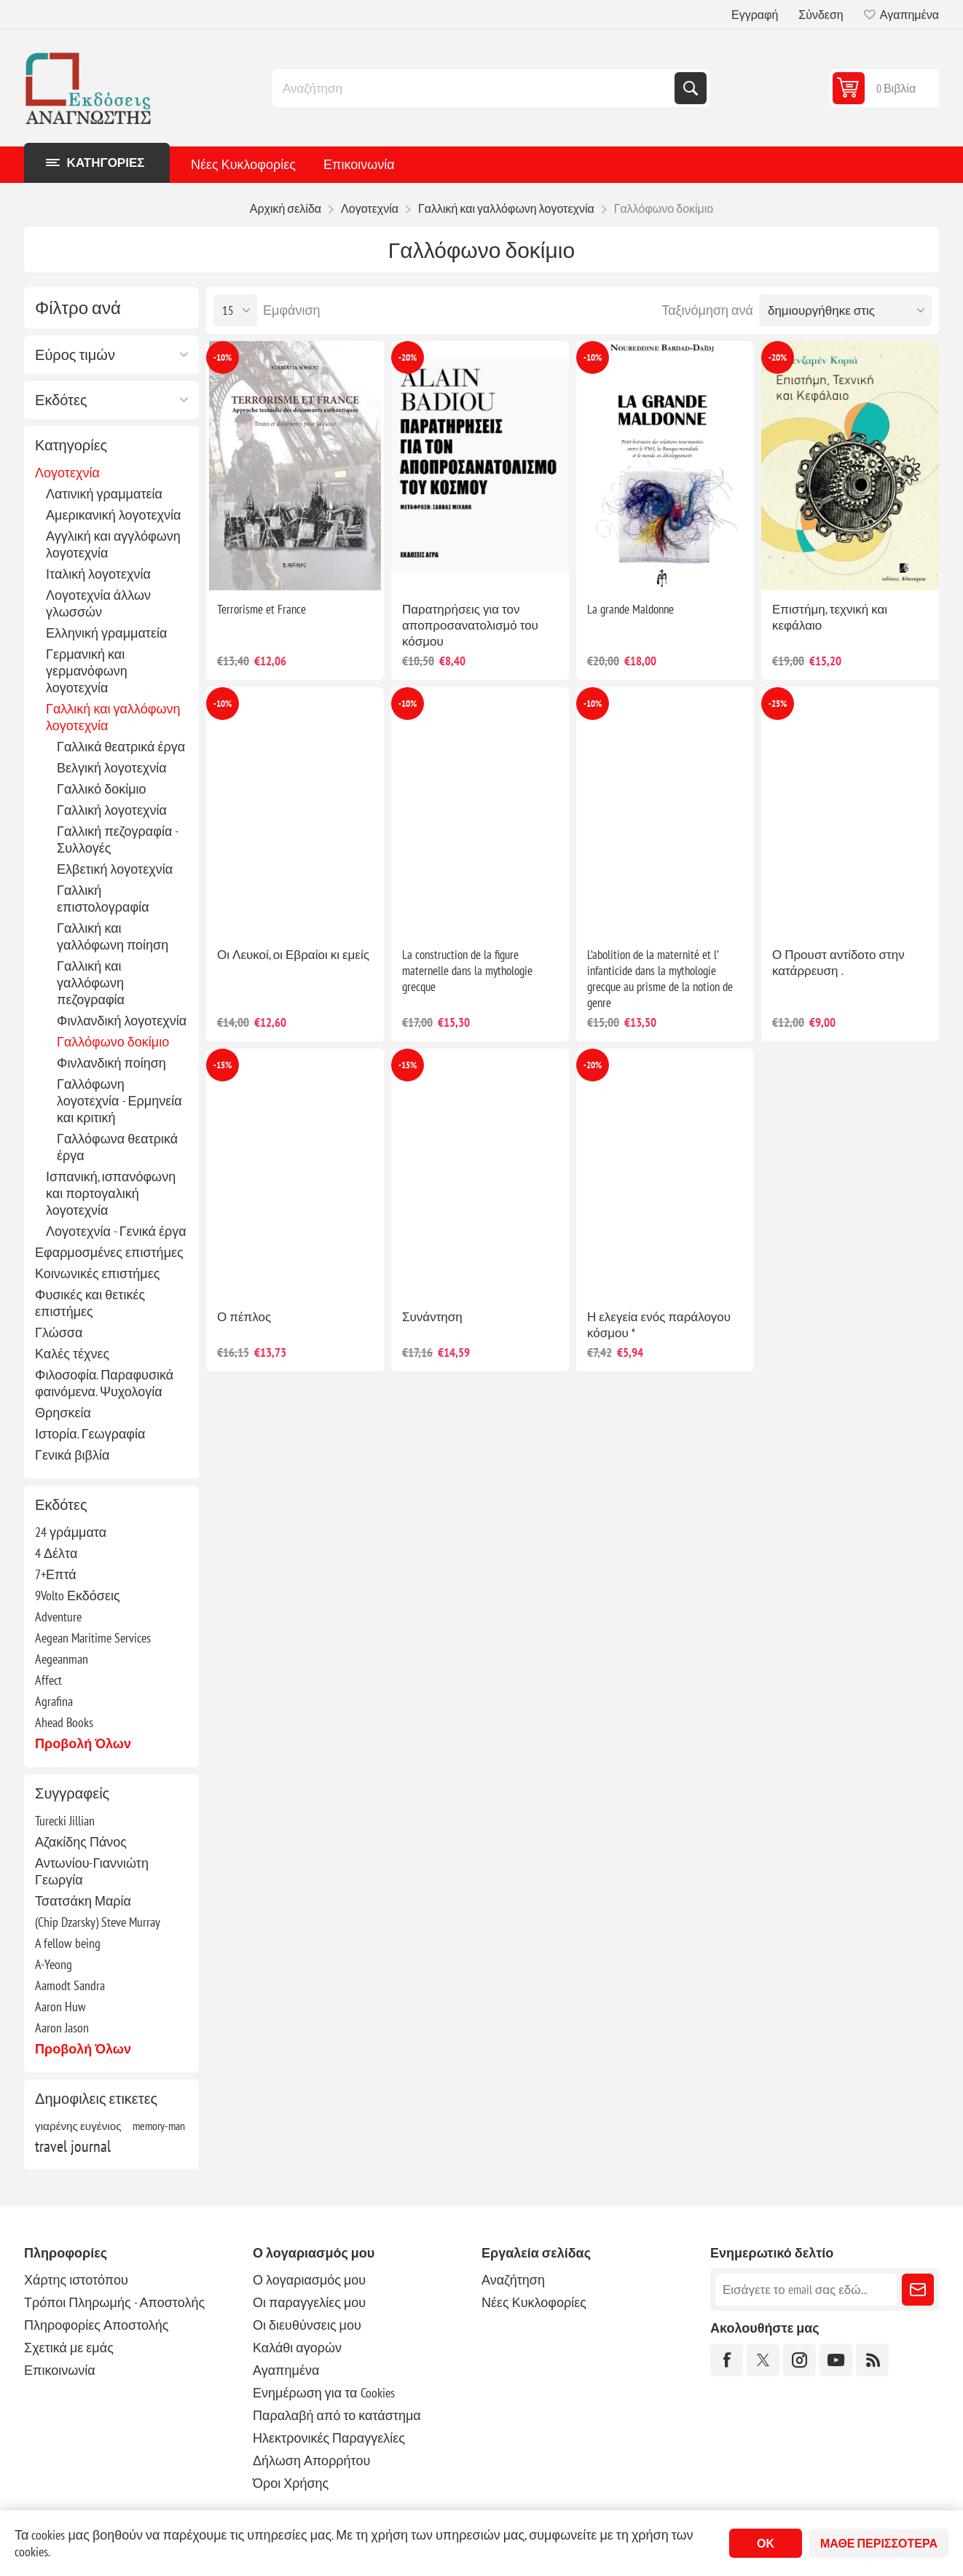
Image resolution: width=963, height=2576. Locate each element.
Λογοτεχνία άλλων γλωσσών (98, 603)
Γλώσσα (58, 1332)
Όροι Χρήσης (291, 2483)
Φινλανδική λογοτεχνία (121, 1020)
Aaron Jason (62, 2027)
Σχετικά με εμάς (69, 2347)
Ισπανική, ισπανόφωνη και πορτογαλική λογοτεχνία (111, 1193)
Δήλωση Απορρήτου (311, 2460)
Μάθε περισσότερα (879, 2543)
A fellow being (68, 1943)
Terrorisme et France (261, 609)
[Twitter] (763, 2360)
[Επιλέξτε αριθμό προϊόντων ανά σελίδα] (235, 310)
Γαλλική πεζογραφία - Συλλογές (117, 839)
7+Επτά (55, 1574)
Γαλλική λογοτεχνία (112, 810)
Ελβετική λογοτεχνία (115, 869)
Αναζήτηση (691, 88)
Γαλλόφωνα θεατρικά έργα (117, 1147)
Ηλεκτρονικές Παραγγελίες (329, 2438)
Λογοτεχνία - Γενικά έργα (116, 1231)
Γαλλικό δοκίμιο (101, 788)
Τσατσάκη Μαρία (83, 1900)
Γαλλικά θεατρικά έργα (121, 746)
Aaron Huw (60, 2006)
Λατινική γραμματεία (104, 493)
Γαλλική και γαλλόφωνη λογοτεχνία (113, 717)
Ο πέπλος (244, 1317)
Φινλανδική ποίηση (111, 1062)
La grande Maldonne (630, 609)
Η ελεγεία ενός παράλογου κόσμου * (659, 1325)
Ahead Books (64, 1722)
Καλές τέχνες (72, 1353)
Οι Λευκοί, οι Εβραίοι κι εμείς (293, 955)
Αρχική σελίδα (285, 208)
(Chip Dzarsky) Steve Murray (97, 1922)
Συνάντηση (432, 1317)
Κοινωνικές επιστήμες (97, 1273)
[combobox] (475, 88)
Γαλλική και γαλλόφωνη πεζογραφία (91, 983)
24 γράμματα (70, 1532)
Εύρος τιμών (75, 354)
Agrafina (54, 1701)
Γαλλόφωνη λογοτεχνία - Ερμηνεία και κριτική (119, 1101)
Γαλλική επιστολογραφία (103, 898)
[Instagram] (799, 2360)
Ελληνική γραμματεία (106, 633)
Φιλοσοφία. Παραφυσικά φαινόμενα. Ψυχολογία (104, 1383)
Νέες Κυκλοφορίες (243, 164)
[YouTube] (835, 2360)
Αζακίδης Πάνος (81, 1841)
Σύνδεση (820, 14)
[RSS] (872, 2360)
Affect (48, 1680)
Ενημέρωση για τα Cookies (324, 2392)
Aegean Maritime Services (93, 1637)
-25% (778, 703)
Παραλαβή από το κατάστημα (337, 2415)
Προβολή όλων (83, 1743)
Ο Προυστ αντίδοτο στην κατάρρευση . (838, 963)
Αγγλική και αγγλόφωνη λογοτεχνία (113, 544)
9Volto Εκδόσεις (77, 1595)
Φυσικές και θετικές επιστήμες (90, 1303)
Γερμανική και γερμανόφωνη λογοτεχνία (86, 671)
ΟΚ (765, 2543)
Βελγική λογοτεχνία (112, 767)
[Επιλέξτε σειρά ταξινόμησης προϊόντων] (845, 310)
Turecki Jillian (65, 1820)
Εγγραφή (754, 14)
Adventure (58, 1616)
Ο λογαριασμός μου (309, 2279)
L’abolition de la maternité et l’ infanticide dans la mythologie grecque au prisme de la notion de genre (660, 979)
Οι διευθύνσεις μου (307, 2325)
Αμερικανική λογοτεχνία (113, 514)
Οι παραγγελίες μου (309, 2302)
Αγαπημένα (286, 2370)
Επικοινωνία (359, 164)
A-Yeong (53, 1964)
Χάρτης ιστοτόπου (76, 2279)
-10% (222, 357)
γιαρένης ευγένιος (78, 2125)
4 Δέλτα (56, 1553)
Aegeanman (61, 1659)
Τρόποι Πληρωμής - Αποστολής (114, 2302)
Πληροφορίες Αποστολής (96, 2325)
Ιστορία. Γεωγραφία (90, 1433)
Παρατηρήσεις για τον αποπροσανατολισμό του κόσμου (470, 625)
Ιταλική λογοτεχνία (98, 573)
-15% (222, 1065)
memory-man (159, 2125)
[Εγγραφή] (806, 2290)
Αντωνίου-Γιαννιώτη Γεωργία (92, 1871)
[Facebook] (726, 2360)
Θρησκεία (63, 1412)
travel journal (73, 2146)
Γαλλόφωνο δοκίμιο (113, 1041)
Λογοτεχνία (67, 472)
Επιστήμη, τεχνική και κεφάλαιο (829, 617)
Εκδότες (61, 400)
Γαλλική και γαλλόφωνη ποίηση (112, 936)
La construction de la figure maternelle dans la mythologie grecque (467, 971)
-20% (407, 357)
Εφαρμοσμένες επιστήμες (109, 1252)
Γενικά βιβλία (72, 1454)
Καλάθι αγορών (297, 2347)
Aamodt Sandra (70, 1985)
